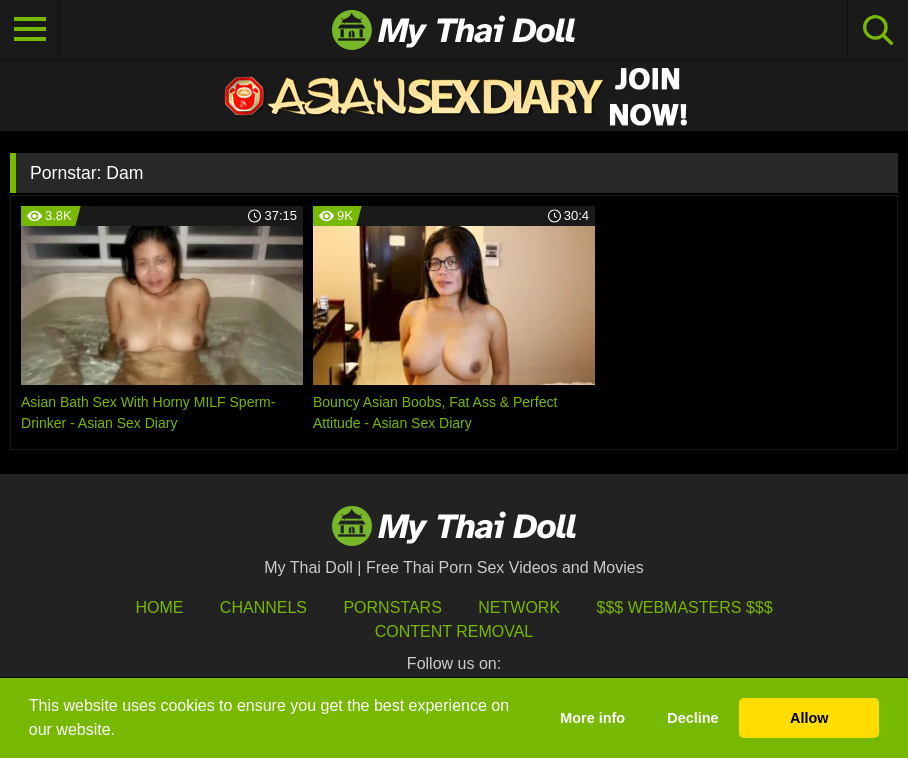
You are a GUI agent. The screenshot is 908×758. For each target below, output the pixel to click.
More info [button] (592, 718)
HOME (159, 607)
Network (519, 607)
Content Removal (454, 631)
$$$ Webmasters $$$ (685, 607)
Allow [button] (809, 718)
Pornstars (392, 607)
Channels (263, 607)
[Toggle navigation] (30, 30)
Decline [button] (692, 718)
